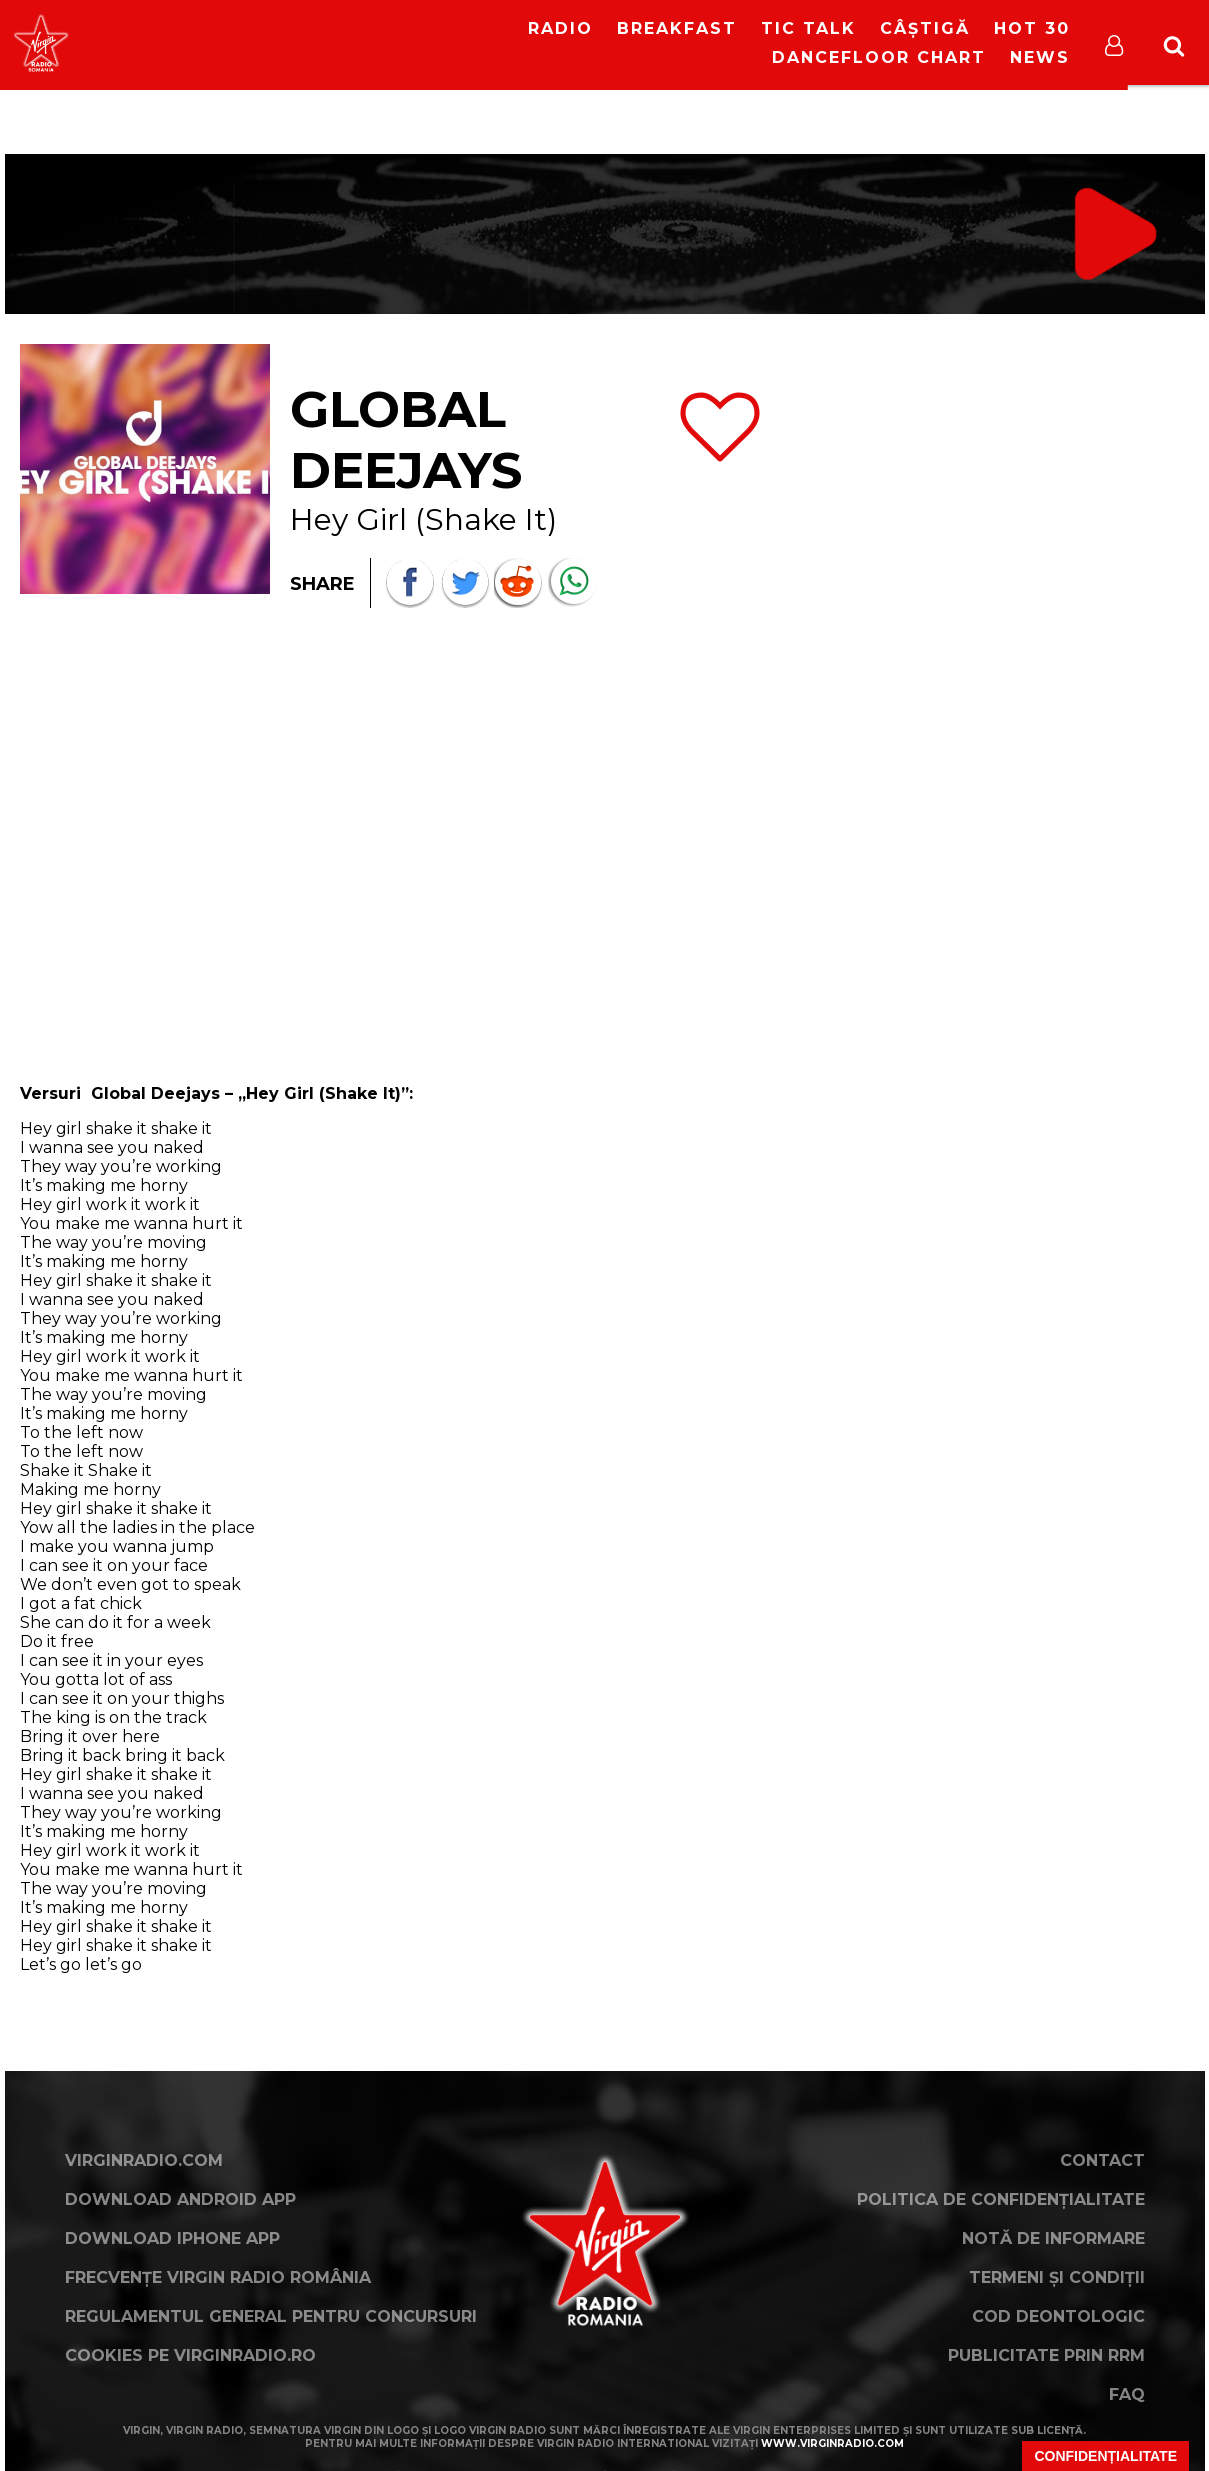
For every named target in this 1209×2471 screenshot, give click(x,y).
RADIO (560, 28)
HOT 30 (1032, 28)
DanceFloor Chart (879, 57)
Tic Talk (808, 28)
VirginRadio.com (144, 2160)
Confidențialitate (1105, 2456)
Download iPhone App (172, 2238)
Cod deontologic (1058, 2316)
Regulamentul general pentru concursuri (271, 2316)
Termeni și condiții (1057, 2277)
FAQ (1127, 2394)
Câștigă (925, 28)
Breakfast (677, 28)
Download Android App (180, 2199)
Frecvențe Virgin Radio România (218, 2277)
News (1040, 57)
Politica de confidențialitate (1001, 2199)
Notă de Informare (1053, 2238)
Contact (1102, 2160)
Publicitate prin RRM (1046, 2355)
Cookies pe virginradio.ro (190, 2355)
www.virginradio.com (832, 2443)
